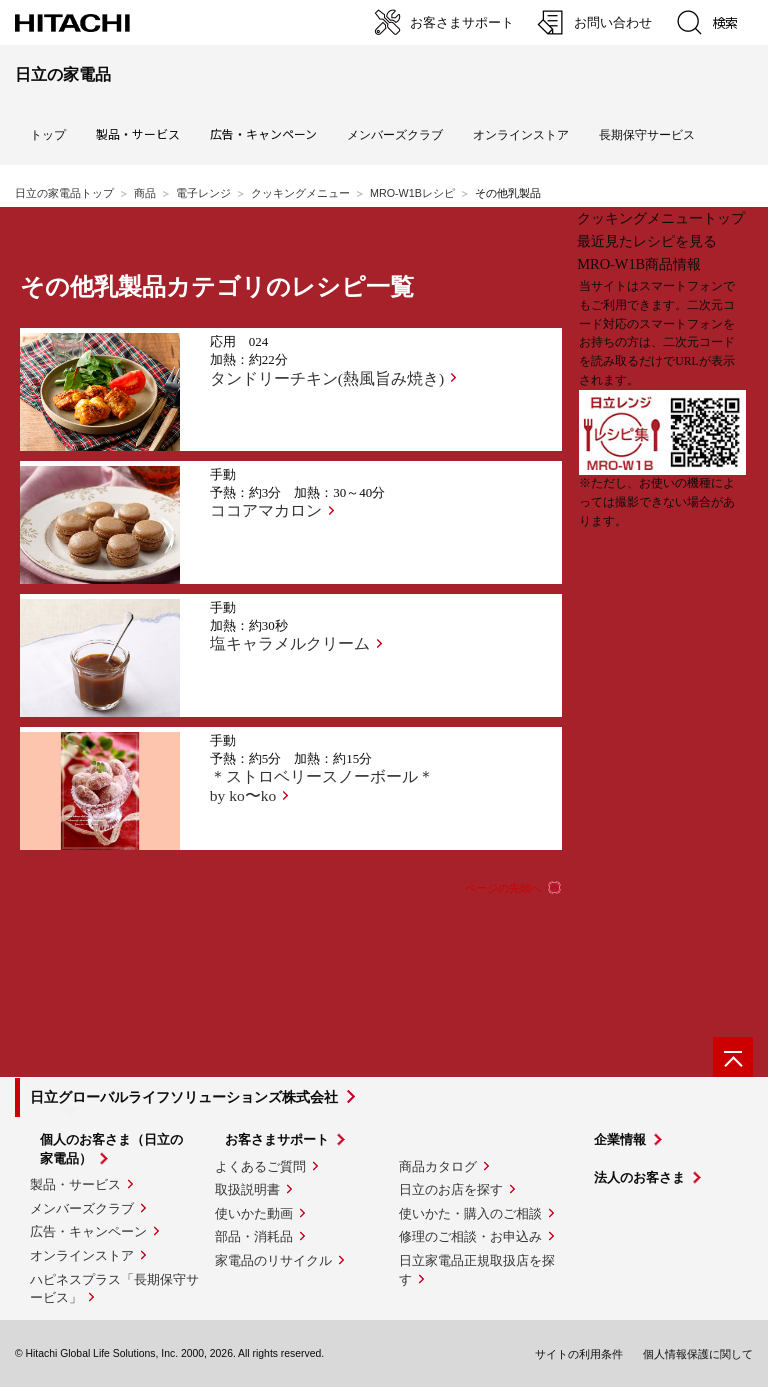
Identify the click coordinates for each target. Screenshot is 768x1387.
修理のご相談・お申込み (470, 1236)
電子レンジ (203, 193)
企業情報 (620, 1139)
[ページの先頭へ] (733, 1057)
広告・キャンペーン (88, 1231)
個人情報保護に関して (698, 1354)
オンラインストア (521, 135)
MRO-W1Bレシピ (412, 193)
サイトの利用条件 (579, 1354)
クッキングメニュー (300, 193)
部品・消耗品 (254, 1236)
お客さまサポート (277, 1139)
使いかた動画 (254, 1213)
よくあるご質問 (260, 1166)
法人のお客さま (639, 1177)
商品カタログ (438, 1166)
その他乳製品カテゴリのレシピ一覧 (217, 287)
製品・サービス (75, 1184)
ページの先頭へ (503, 888)
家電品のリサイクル (273, 1260)
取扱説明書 (247, 1189)
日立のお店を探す (451, 1189)
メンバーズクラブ (395, 135)
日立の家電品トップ (64, 193)
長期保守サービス (647, 135)
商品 (145, 193)
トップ (48, 135)
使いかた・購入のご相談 (470, 1213)
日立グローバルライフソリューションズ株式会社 (184, 1097)
